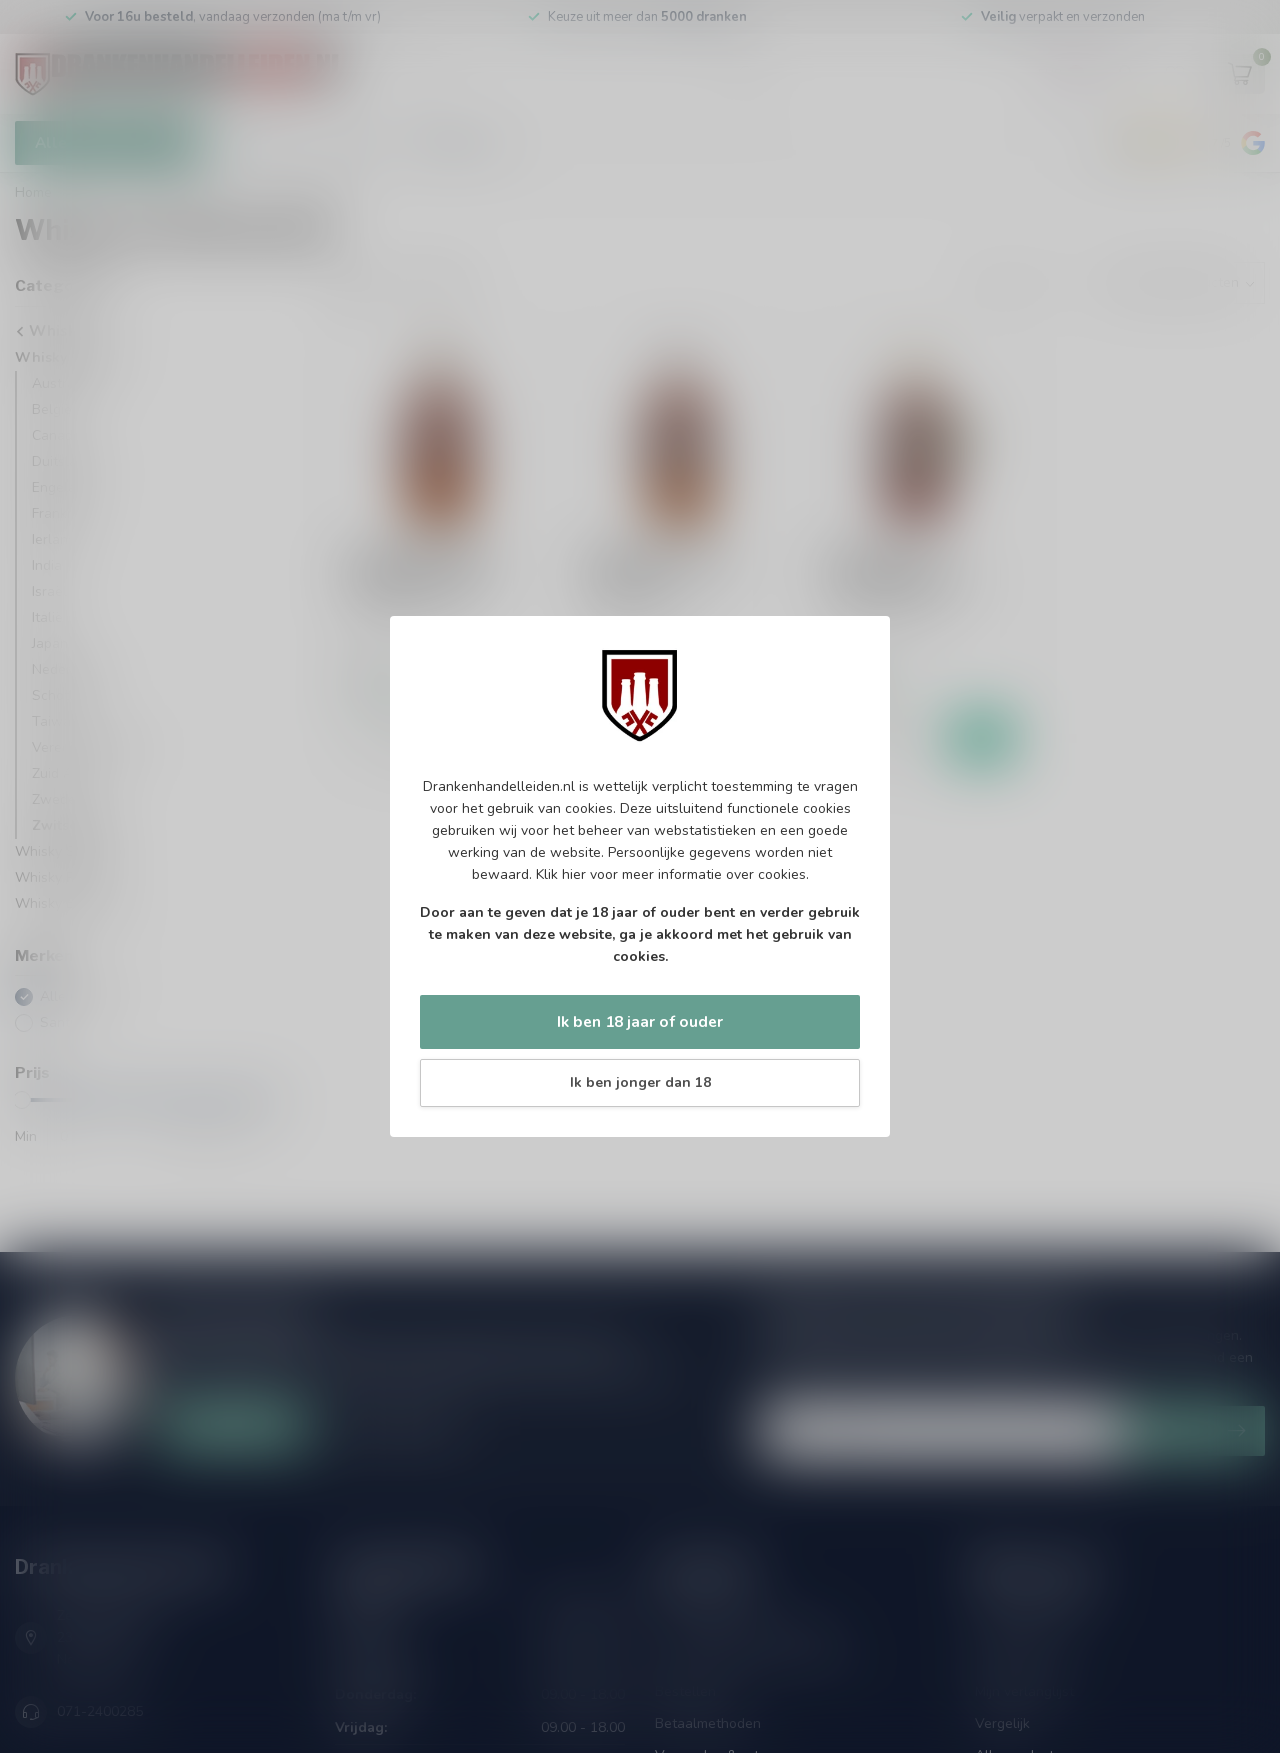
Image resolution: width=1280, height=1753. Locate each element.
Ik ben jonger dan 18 (640, 1082)
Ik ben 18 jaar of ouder (640, 1021)
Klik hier (561, 874)
